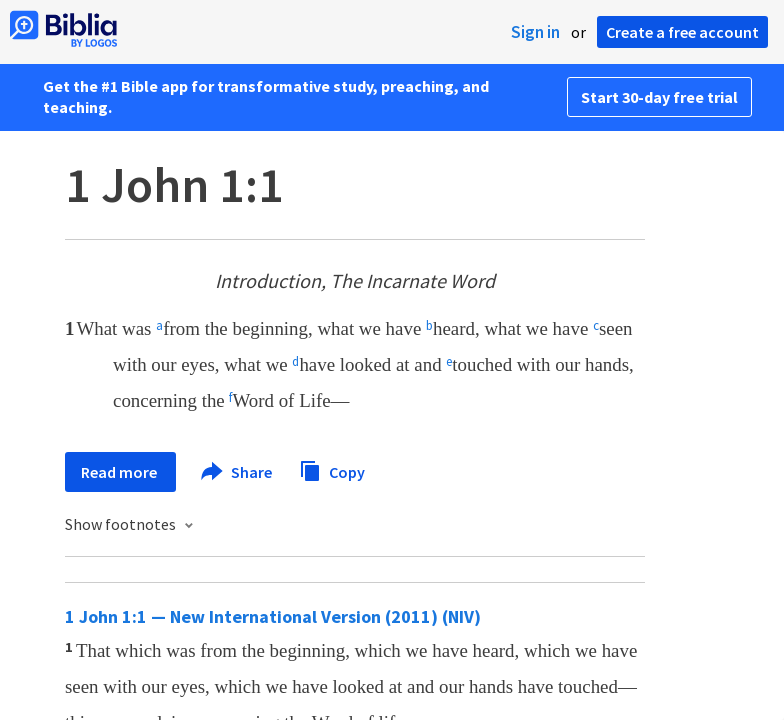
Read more (120, 472)
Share (237, 472)
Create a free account (682, 32)
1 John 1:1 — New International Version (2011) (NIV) (273, 616)
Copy (332, 469)
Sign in (535, 32)
